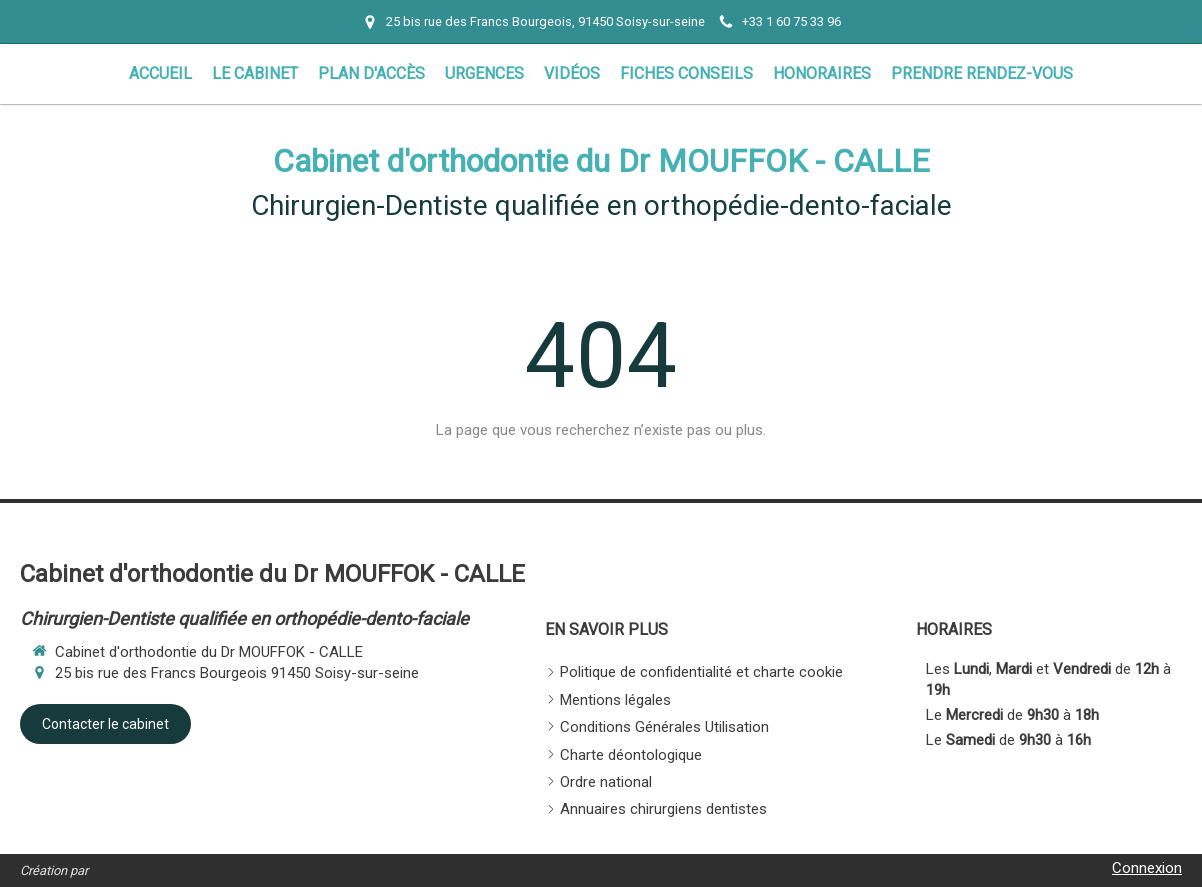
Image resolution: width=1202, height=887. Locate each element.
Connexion (1147, 868)
